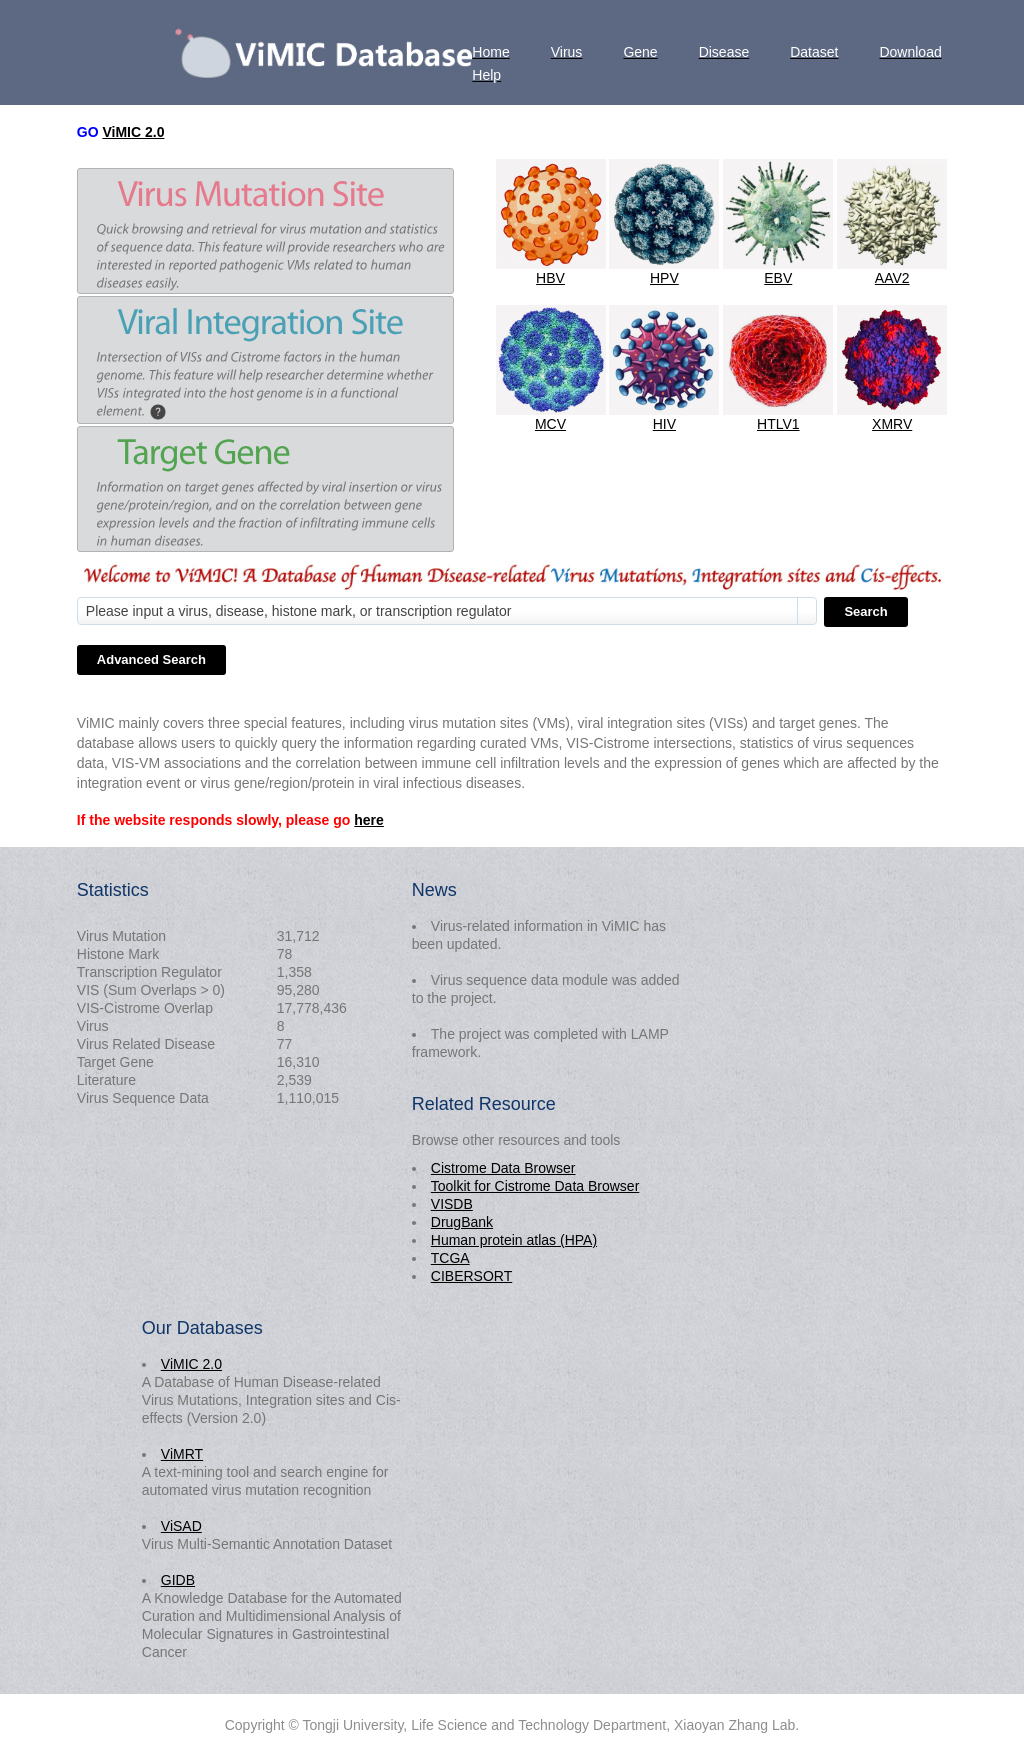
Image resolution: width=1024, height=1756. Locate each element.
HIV (664, 424)
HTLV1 (778, 424)
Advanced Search (151, 659)
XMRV (892, 424)
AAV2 (892, 278)
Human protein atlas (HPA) (514, 1240)
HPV (664, 278)
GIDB (178, 1580)
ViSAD (181, 1526)
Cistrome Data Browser (503, 1168)
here (369, 820)
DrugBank (462, 1222)
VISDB (452, 1204)
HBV (550, 278)
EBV (778, 278)
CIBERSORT (471, 1276)
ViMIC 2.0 (133, 132)
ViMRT (182, 1454)
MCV (550, 424)
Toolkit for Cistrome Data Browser (535, 1186)
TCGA (450, 1258)
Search (865, 611)
